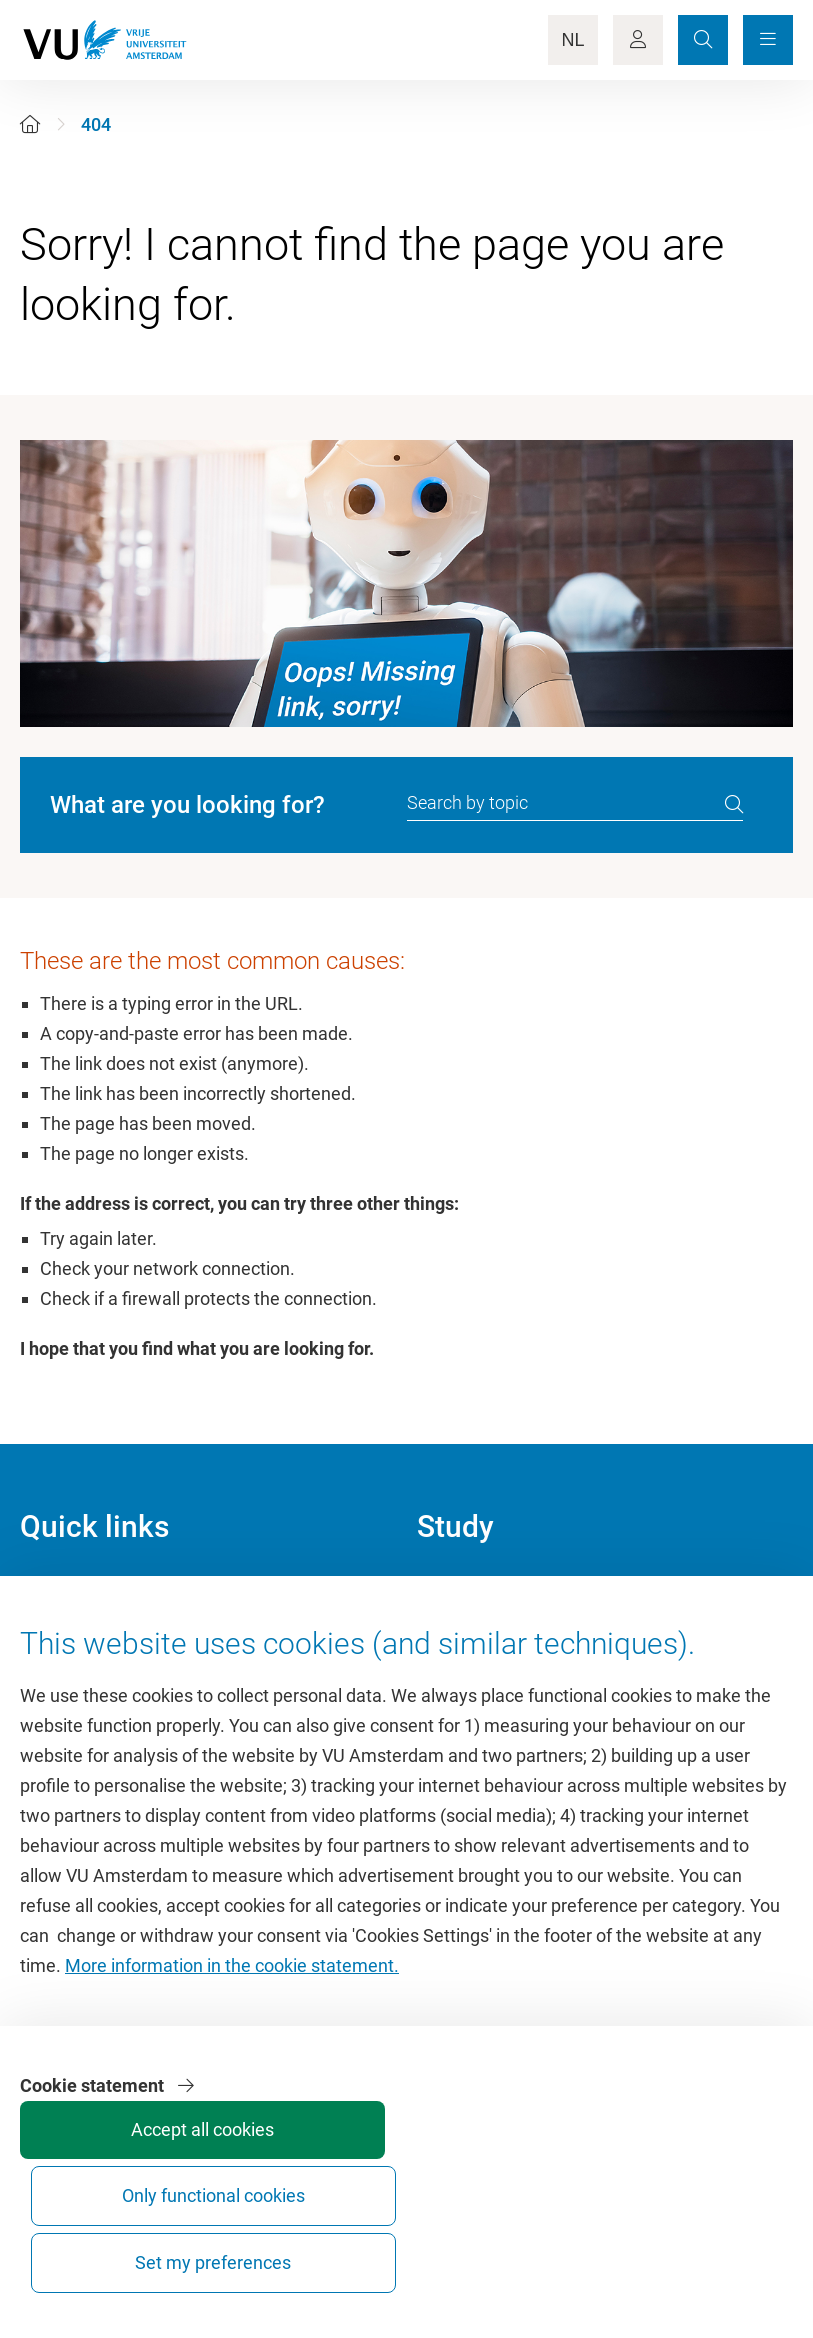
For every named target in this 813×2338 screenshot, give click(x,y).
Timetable (456, 1683)
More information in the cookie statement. (232, 2091)
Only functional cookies (565, 2244)
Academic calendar (492, 1593)
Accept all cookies (415, 2253)
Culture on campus (94, 1638)
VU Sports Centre (87, 1683)
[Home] (30, 124)
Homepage (63, 1593)
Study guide (463, 1638)
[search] (734, 804)
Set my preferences (715, 2244)
